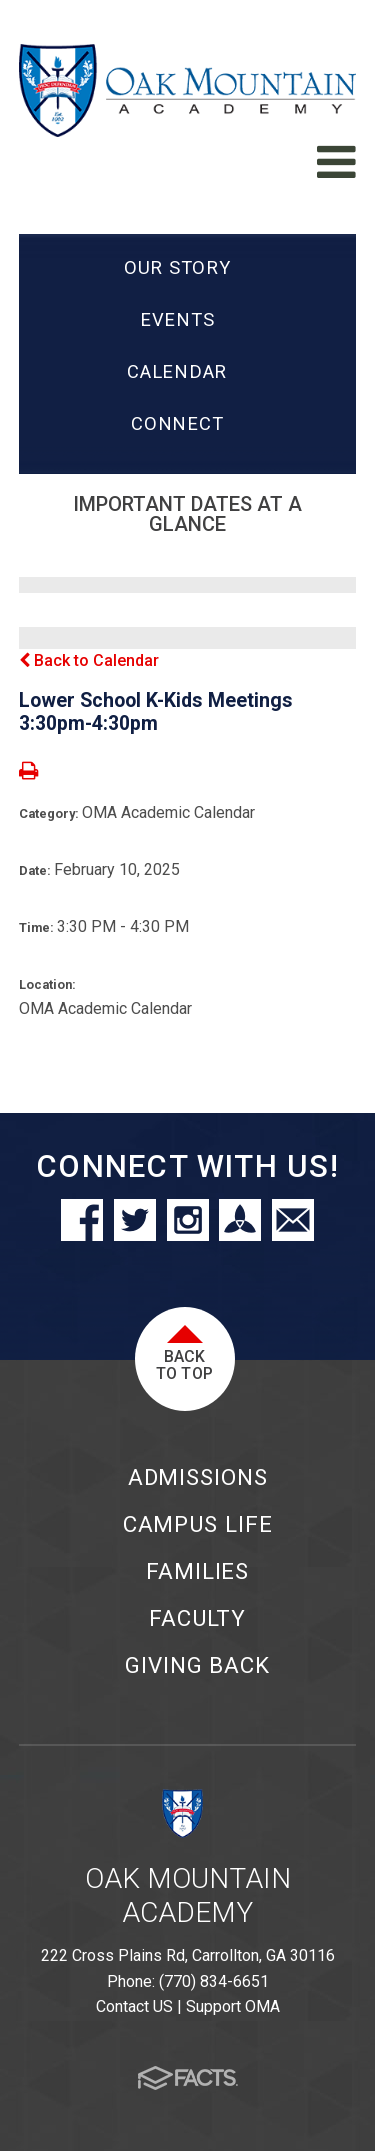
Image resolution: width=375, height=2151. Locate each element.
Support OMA (233, 2006)
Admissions (198, 1477)
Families (197, 1571)
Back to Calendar (89, 660)
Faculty (197, 1618)
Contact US (134, 2006)
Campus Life (198, 1524)
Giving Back (197, 1665)
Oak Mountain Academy (188, 1895)
